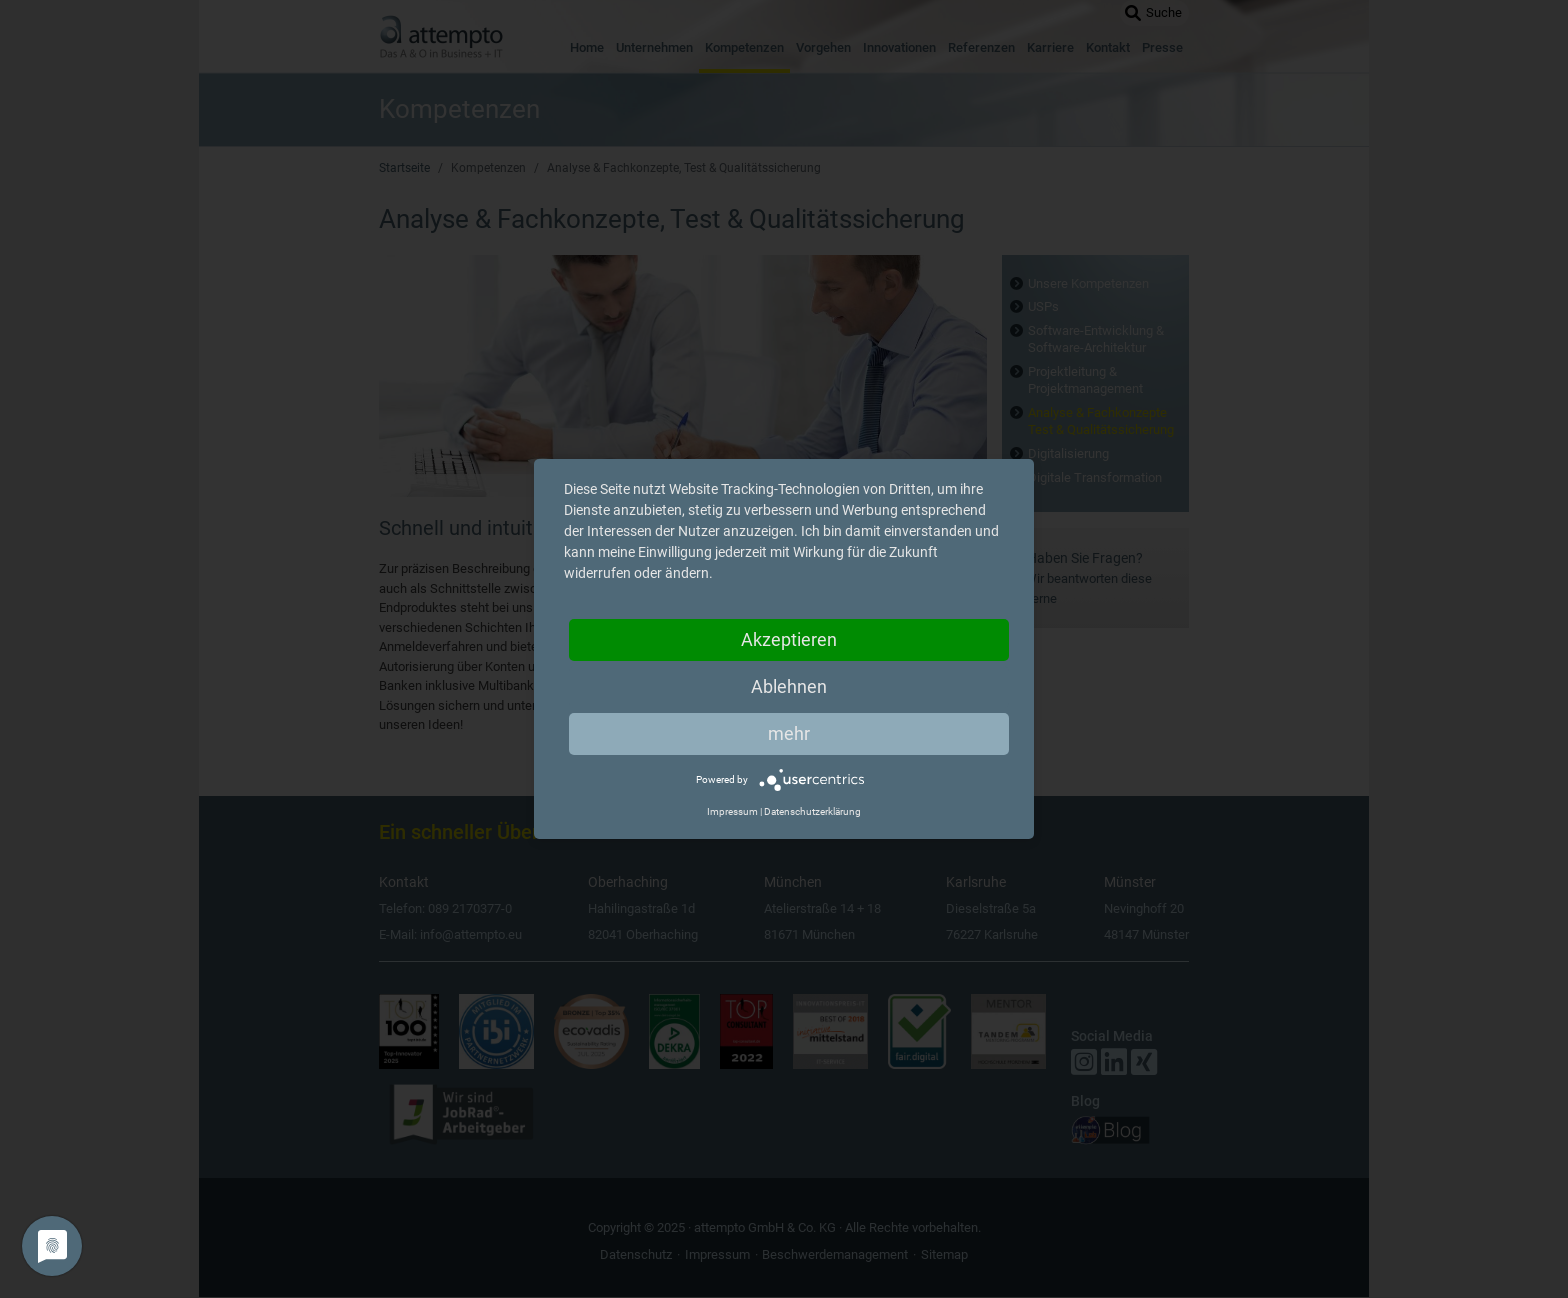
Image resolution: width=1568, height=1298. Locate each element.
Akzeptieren (789, 639)
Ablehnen (789, 686)
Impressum (732, 811)
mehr (789, 733)
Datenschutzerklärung (812, 811)
